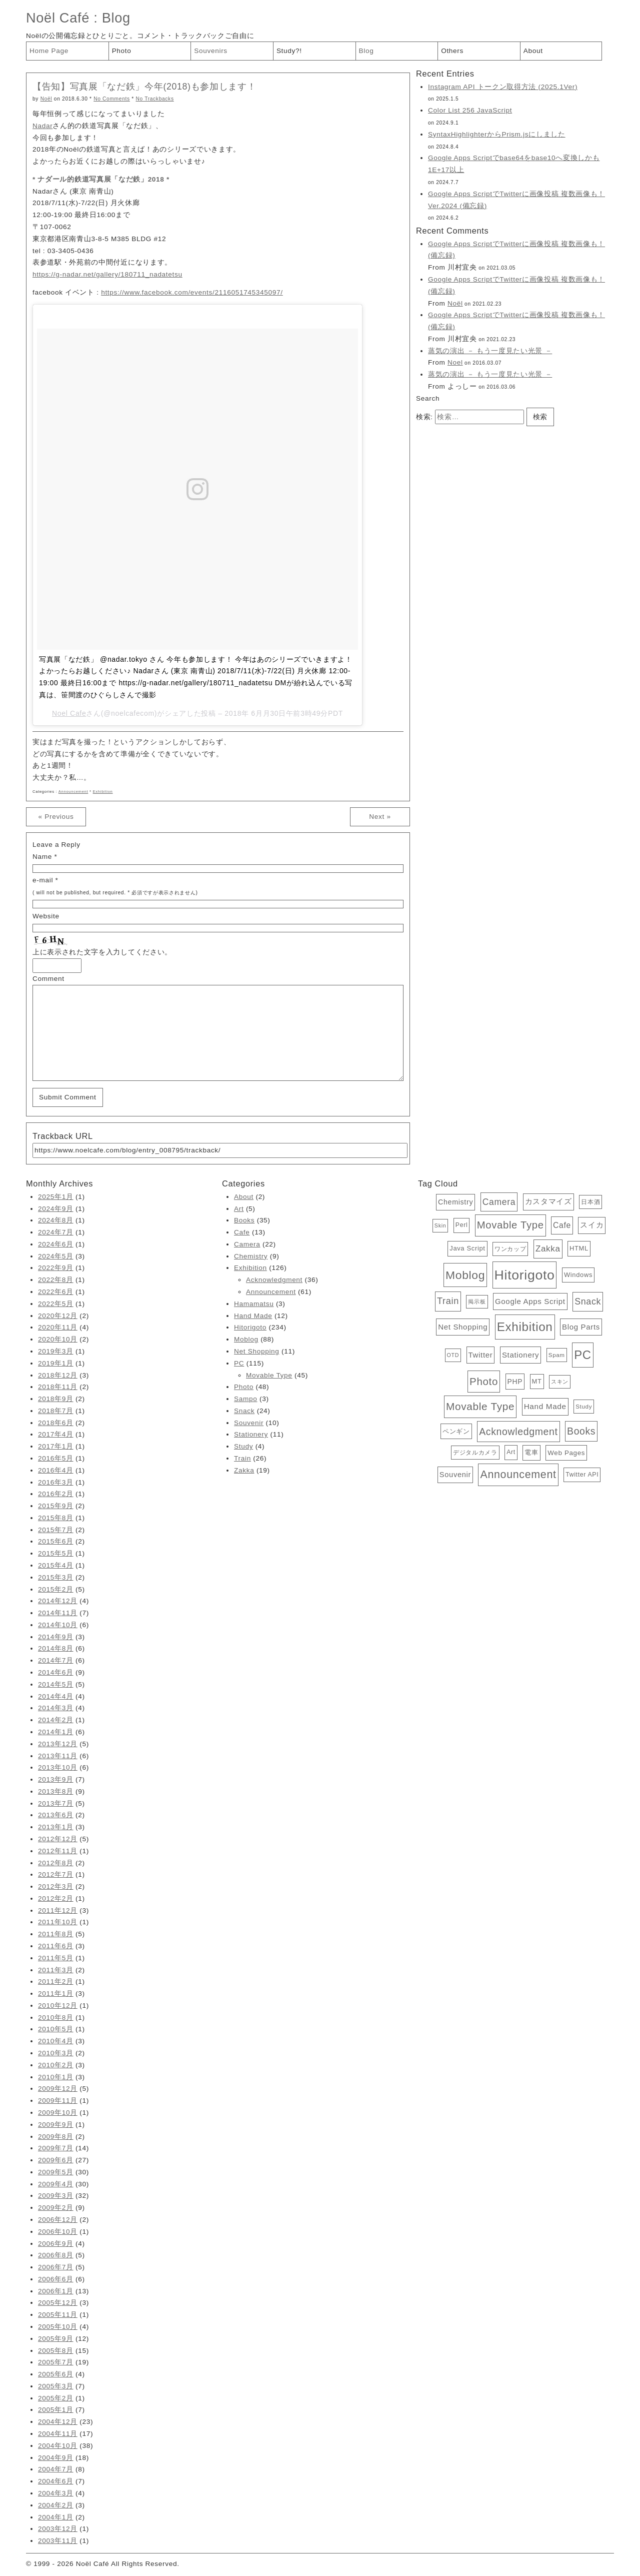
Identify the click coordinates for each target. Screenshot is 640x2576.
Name (42, 856)
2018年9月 (56, 1399)
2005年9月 (56, 2338)
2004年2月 (56, 2505)
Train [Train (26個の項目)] (448, 1301)
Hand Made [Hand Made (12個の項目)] (545, 1406)
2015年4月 (56, 1565)
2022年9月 (56, 1267)
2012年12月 (58, 1839)
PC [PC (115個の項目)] (583, 1355)
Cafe (242, 1232)
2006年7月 (56, 2267)
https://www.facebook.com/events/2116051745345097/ (192, 292)
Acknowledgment (274, 1279)
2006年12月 (58, 2219)
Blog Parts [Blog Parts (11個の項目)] (581, 1327)
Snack (244, 1411)
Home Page (49, 51)
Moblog (246, 1339)
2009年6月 (56, 2160)
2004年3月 (56, 2493)
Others (452, 51)
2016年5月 (56, 1458)
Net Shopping (257, 1351)
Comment (48, 978)
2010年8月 (56, 2017)
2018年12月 (58, 1375)
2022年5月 (56, 1304)
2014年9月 (56, 1637)
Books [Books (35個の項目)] (581, 1431)
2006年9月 (56, 2243)
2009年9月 (56, 2124)
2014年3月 (56, 1708)
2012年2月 (56, 1898)
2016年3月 (56, 1482)
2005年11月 (58, 2314)
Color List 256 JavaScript (470, 110)
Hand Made (253, 1316)
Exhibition (103, 791)
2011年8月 (56, 1934)
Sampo (245, 1399)
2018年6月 (56, 1423)
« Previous (56, 816)
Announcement (73, 791)
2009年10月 (58, 2112)
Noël (46, 99)
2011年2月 (56, 1981)
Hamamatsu (254, 1304)
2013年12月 (58, 1744)
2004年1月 (56, 2517)
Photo (122, 51)
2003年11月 (58, 2540)
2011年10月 (58, 1922)
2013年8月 (56, 1791)
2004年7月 (56, 2469)
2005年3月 (56, 2386)
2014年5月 (56, 1684)
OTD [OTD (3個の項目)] (453, 1355)
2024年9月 (56, 1208)
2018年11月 (58, 1387)
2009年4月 (56, 2184)
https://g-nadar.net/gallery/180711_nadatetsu (107, 274)
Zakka (244, 1470)
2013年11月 (58, 1756)
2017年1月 (56, 1446)
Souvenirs (211, 51)
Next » (379, 816)
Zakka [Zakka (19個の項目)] (548, 1248)
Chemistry (251, 1256)
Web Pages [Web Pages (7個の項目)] (566, 1453)
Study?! (289, 51)
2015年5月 (56, 1553)
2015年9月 (56, 1506)
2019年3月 (56, 1351)
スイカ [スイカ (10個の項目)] (592, 1225)
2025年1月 (56, 1196)
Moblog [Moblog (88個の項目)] (465, 1274)
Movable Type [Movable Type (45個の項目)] (510, 1224)
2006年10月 (58, 2231)
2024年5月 (56, 1256)
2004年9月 (56, 2457)
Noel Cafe (69, 713)
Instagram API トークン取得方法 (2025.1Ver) (503, 87)
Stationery (251, 1434)
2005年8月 (56, 2350)
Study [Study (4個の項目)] (584, 1407)
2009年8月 (56, 2136)
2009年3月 (56, 2195)
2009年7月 (56, 2148)
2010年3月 (56, 2053)
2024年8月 (56, 1220)
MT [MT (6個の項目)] (537, 1381)
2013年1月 (56, 1827)
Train (242, 1458)
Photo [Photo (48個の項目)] (484, 1381)
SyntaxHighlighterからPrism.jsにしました (497, 134)
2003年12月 (58, 2528)
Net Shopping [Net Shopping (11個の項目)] (463, 1327)
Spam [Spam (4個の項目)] (556, 1355)
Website (46, 916)
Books (244, 1220)
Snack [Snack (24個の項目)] (587, 1302)
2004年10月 (58, 2445)
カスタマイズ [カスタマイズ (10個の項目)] (548, 1201)
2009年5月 (56, 2172)
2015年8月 (56, 1518)
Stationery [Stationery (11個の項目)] (520, 1355)
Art (239, 1208)
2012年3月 (56, 1886)
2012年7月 (56, 1874)
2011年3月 (56, 1970)
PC (239, 1363)
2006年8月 (56, 2255)
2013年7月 (56, 1803)
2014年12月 (58, 1601)
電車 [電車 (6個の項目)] (531, 1452)
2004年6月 (56, 2481)
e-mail (42, 880)
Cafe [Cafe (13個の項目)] (562, 1225)
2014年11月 (58, 1613)
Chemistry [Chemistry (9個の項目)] (455, 1202)
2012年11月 (58, 1851)
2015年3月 (56, 1577)
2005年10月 (58, 2326)
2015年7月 (56, 1530)
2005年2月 (56, 2398)
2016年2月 (56, 1494)
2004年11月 (58, 2433)
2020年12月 (58, 1316)
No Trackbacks (155, 99)
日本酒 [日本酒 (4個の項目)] (590, 1202)
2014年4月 (56, 1696)
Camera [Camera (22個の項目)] (499, 1202)
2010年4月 (56, 2041)
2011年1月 (56, 1993)
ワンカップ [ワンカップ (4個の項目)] (510, 1249)
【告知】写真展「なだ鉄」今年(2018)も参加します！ (144, 87)
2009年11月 (58, 2100)
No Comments (112, 99)
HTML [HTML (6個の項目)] (579, 1248)
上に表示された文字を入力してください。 (102, 952)
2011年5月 (56, 1958)
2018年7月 (56, 1411)
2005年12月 (58, 2302)
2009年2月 (56, 2207)
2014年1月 (56, 1732)
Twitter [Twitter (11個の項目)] (480, 1355)
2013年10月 (58, 1767)
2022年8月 (56, 1279)
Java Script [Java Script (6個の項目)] (467, 1248)
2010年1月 (56, 2077)
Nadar (42, 126)
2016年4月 (56, 1470)
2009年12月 (58, 2088)
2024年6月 (56, 1244)
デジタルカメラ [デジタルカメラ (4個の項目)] (475, 1453)
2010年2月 (56, 2065)
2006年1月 (56, 2291)
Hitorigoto (250, 1327)
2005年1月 (56, 2409)
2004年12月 (58, 2421)
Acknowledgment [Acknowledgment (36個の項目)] (518, 1431)
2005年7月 (56, 2362)
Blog (116, 18)
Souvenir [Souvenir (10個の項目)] (455, 1475)
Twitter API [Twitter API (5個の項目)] (582, 1474)
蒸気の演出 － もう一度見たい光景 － (490, 351)
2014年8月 (56, 1648)
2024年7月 (56, 1232)
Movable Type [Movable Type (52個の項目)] (480, 1406)
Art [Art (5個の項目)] (511, 1452)
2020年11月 (58, 1327)
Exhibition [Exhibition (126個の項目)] (525, 1327)
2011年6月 (56, 1946)
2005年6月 (56, 2374)
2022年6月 (56, 1292)
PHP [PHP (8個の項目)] (515, 1382)
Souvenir (249, 1423)
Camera (247, 1244)
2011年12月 (58, 1910)
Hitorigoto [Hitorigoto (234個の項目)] (524, 1274)
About (533, 51)
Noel (455, 362)
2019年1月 (56, 1363)
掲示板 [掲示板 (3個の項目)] (477, 1302)
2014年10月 (58, 1625)
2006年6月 (56, 2279)
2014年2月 (56, 1720)
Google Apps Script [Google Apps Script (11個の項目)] (530, 1301)
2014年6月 (56, 1672)
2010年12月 (58, 2005)
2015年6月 (56, 1541)
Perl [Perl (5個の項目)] (462, 1224)
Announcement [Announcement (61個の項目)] (518, 1475)
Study (243, 1446)
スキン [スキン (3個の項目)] (559, 1382)
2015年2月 (56, 1589)
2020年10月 (58, 1339)
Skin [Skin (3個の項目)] (440, 1225)
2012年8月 (56, 1863)
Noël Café (58, 18)
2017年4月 (56, 1434)
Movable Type (269, 1375)
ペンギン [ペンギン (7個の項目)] (456, 1431)
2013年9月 (56, 1779)
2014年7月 (56, 1660)
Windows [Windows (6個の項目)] (578, 1274)
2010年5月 (56, 2029)
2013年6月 (56, 1815)
